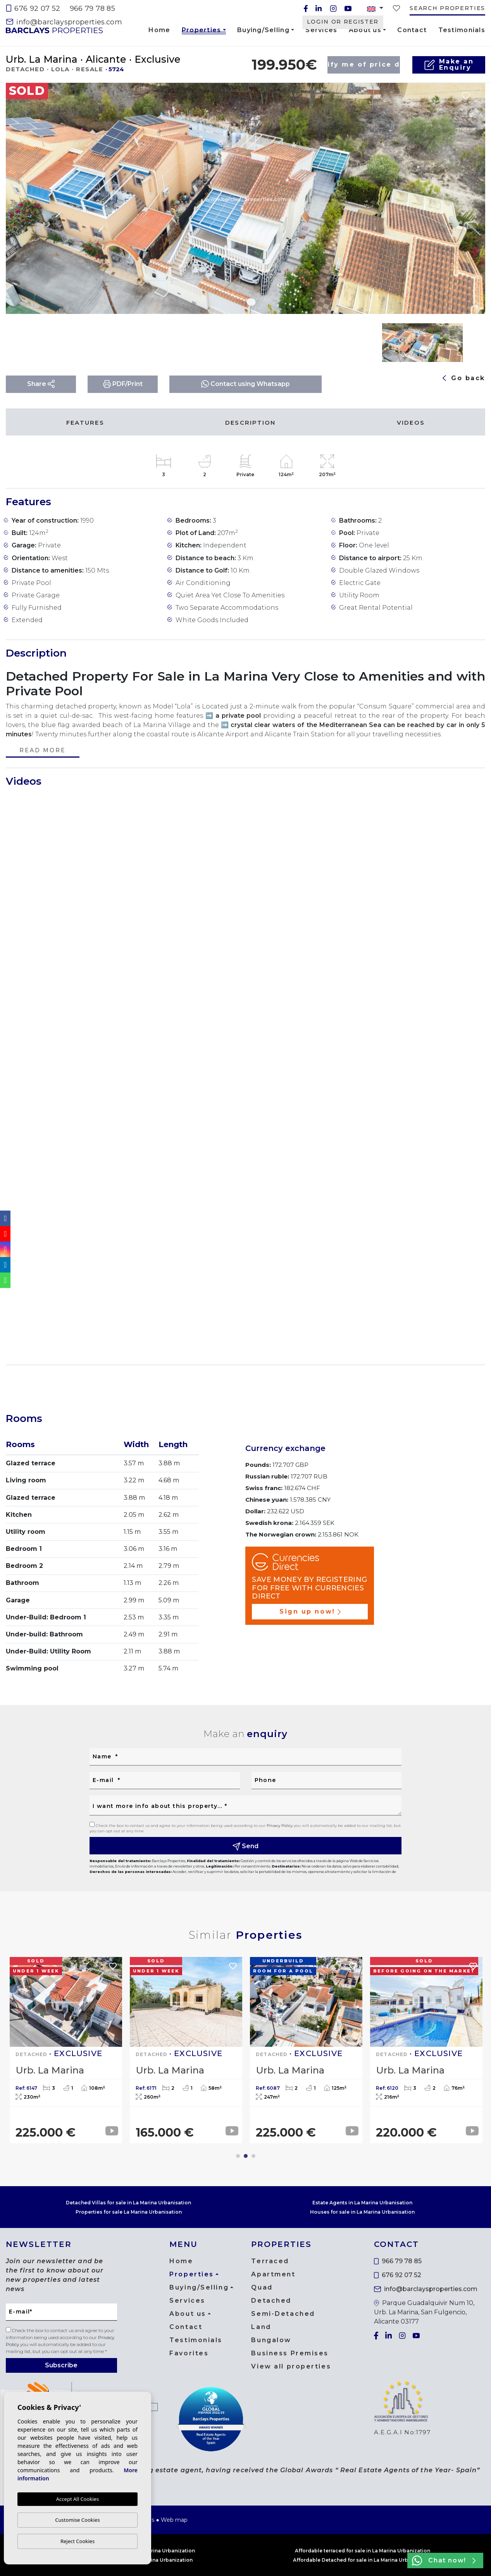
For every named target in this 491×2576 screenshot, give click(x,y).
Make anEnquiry (449, 64)
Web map (174, 2519)
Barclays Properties (54, 30)
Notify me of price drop (363, 64)
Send (246, 1846)
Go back (464, 378)
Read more (42, 751)
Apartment (273, 2274)
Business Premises (290, 2353)
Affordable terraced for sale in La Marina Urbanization (362, 2551)
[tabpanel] (66, 2050)
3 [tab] (253, 2156)
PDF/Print (123, 384)
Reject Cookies (77, 2541)
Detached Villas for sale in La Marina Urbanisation (128, 2203)
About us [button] (365, 30)
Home (159, 30)
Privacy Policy (280, 1825)
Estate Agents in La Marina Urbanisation (362, 2203)
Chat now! (443, 2560)
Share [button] (41, 384)
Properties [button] (201, 31)
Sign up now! (310, 1611)
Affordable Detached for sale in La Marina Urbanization (362, 2560)
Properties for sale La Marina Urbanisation (129, 2212)
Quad (261, 2287)
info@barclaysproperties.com (64, 22)
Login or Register (343, 21)
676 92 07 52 (33, 8)
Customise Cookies (77, 2519)
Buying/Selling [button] (263, 30)
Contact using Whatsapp (245, 384)
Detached (271, 2300)
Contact (412, 30)
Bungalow (271, 2340)
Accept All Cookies (77, 2499)
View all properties (291, 2366)
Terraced (270, 2261)
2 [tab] (246, 2156)
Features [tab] (85, 422)
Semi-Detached (283, 2313)
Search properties (447, 8)
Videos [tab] (411, 422)
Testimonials (461, 30)
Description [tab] (250, 422)
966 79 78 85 (92, 8)
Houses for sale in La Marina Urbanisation (362, 2212)
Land (261, 2327)
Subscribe (61, 2365)
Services (321, 30)
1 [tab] (238, 2156)
